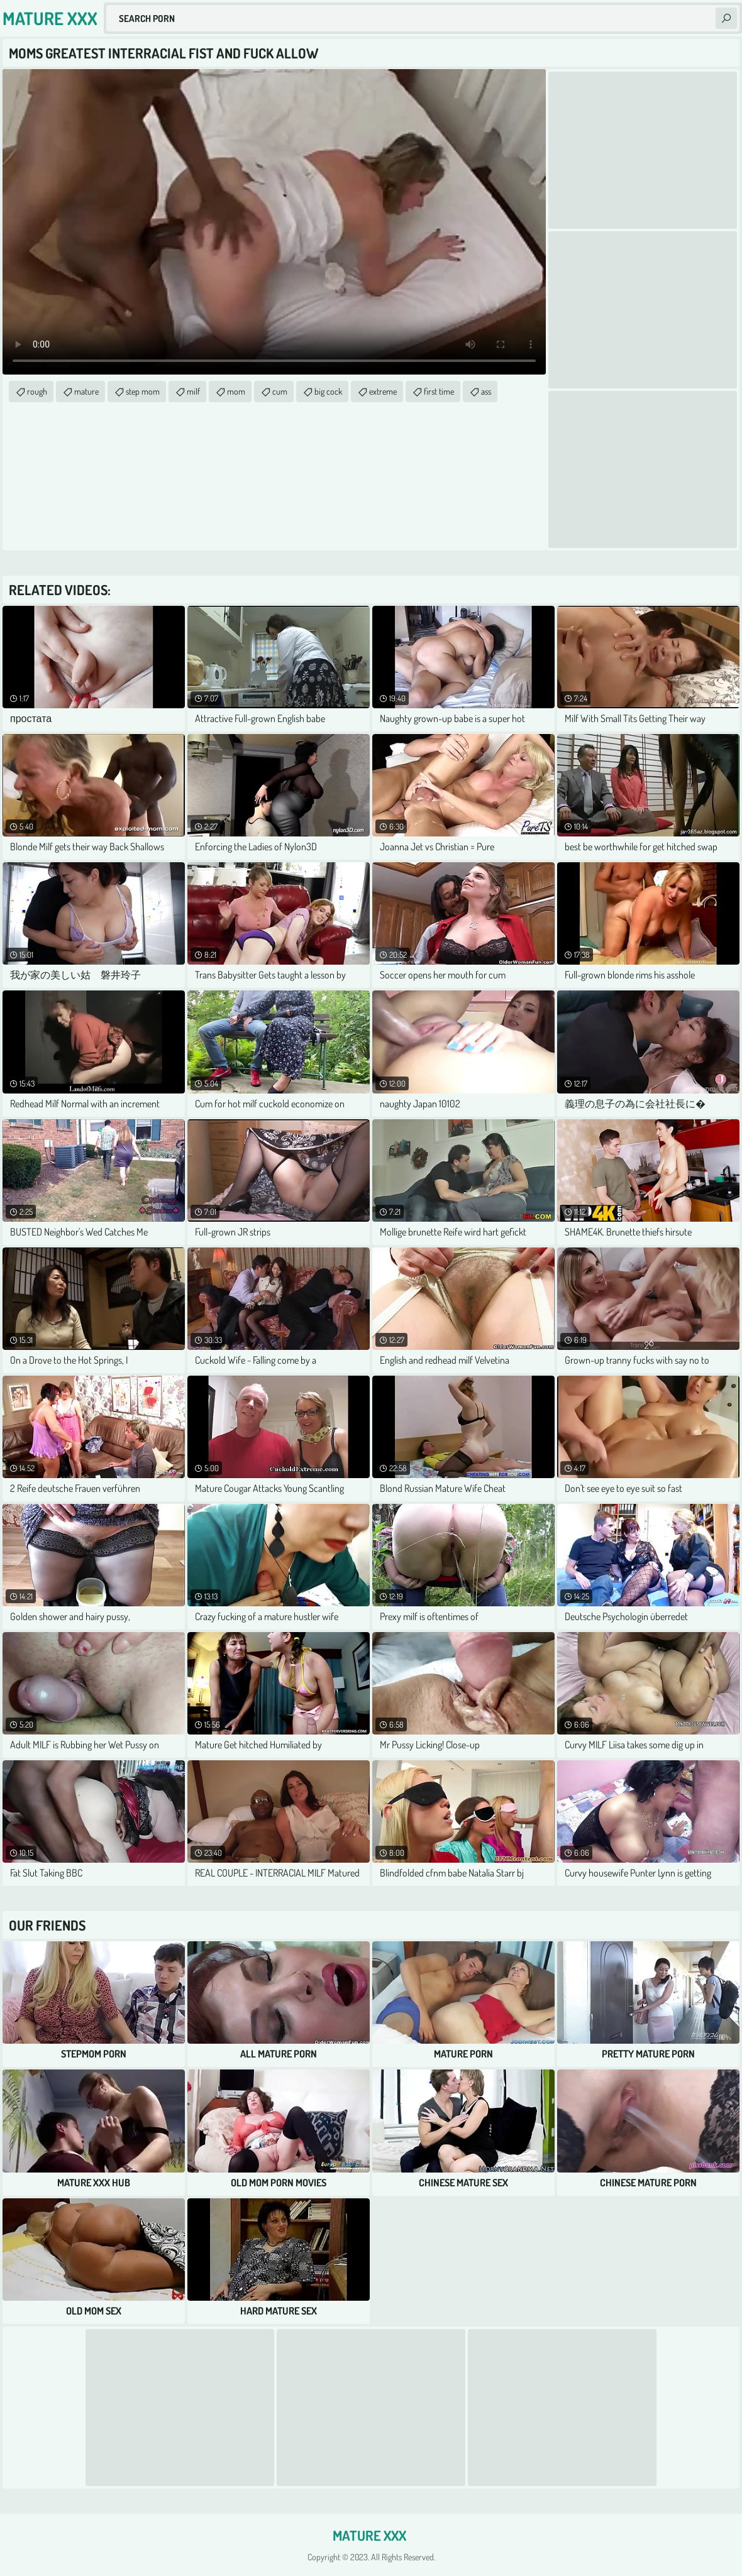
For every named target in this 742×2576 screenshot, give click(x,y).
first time (439, 391)
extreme (383, 391)
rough (37, 391)
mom (236, 391)
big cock (328, 391)
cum (279, 391)
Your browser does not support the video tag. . (274, 222)
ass (486, 391)
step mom (143, 391)
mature (86, 391)
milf (193, 391)
